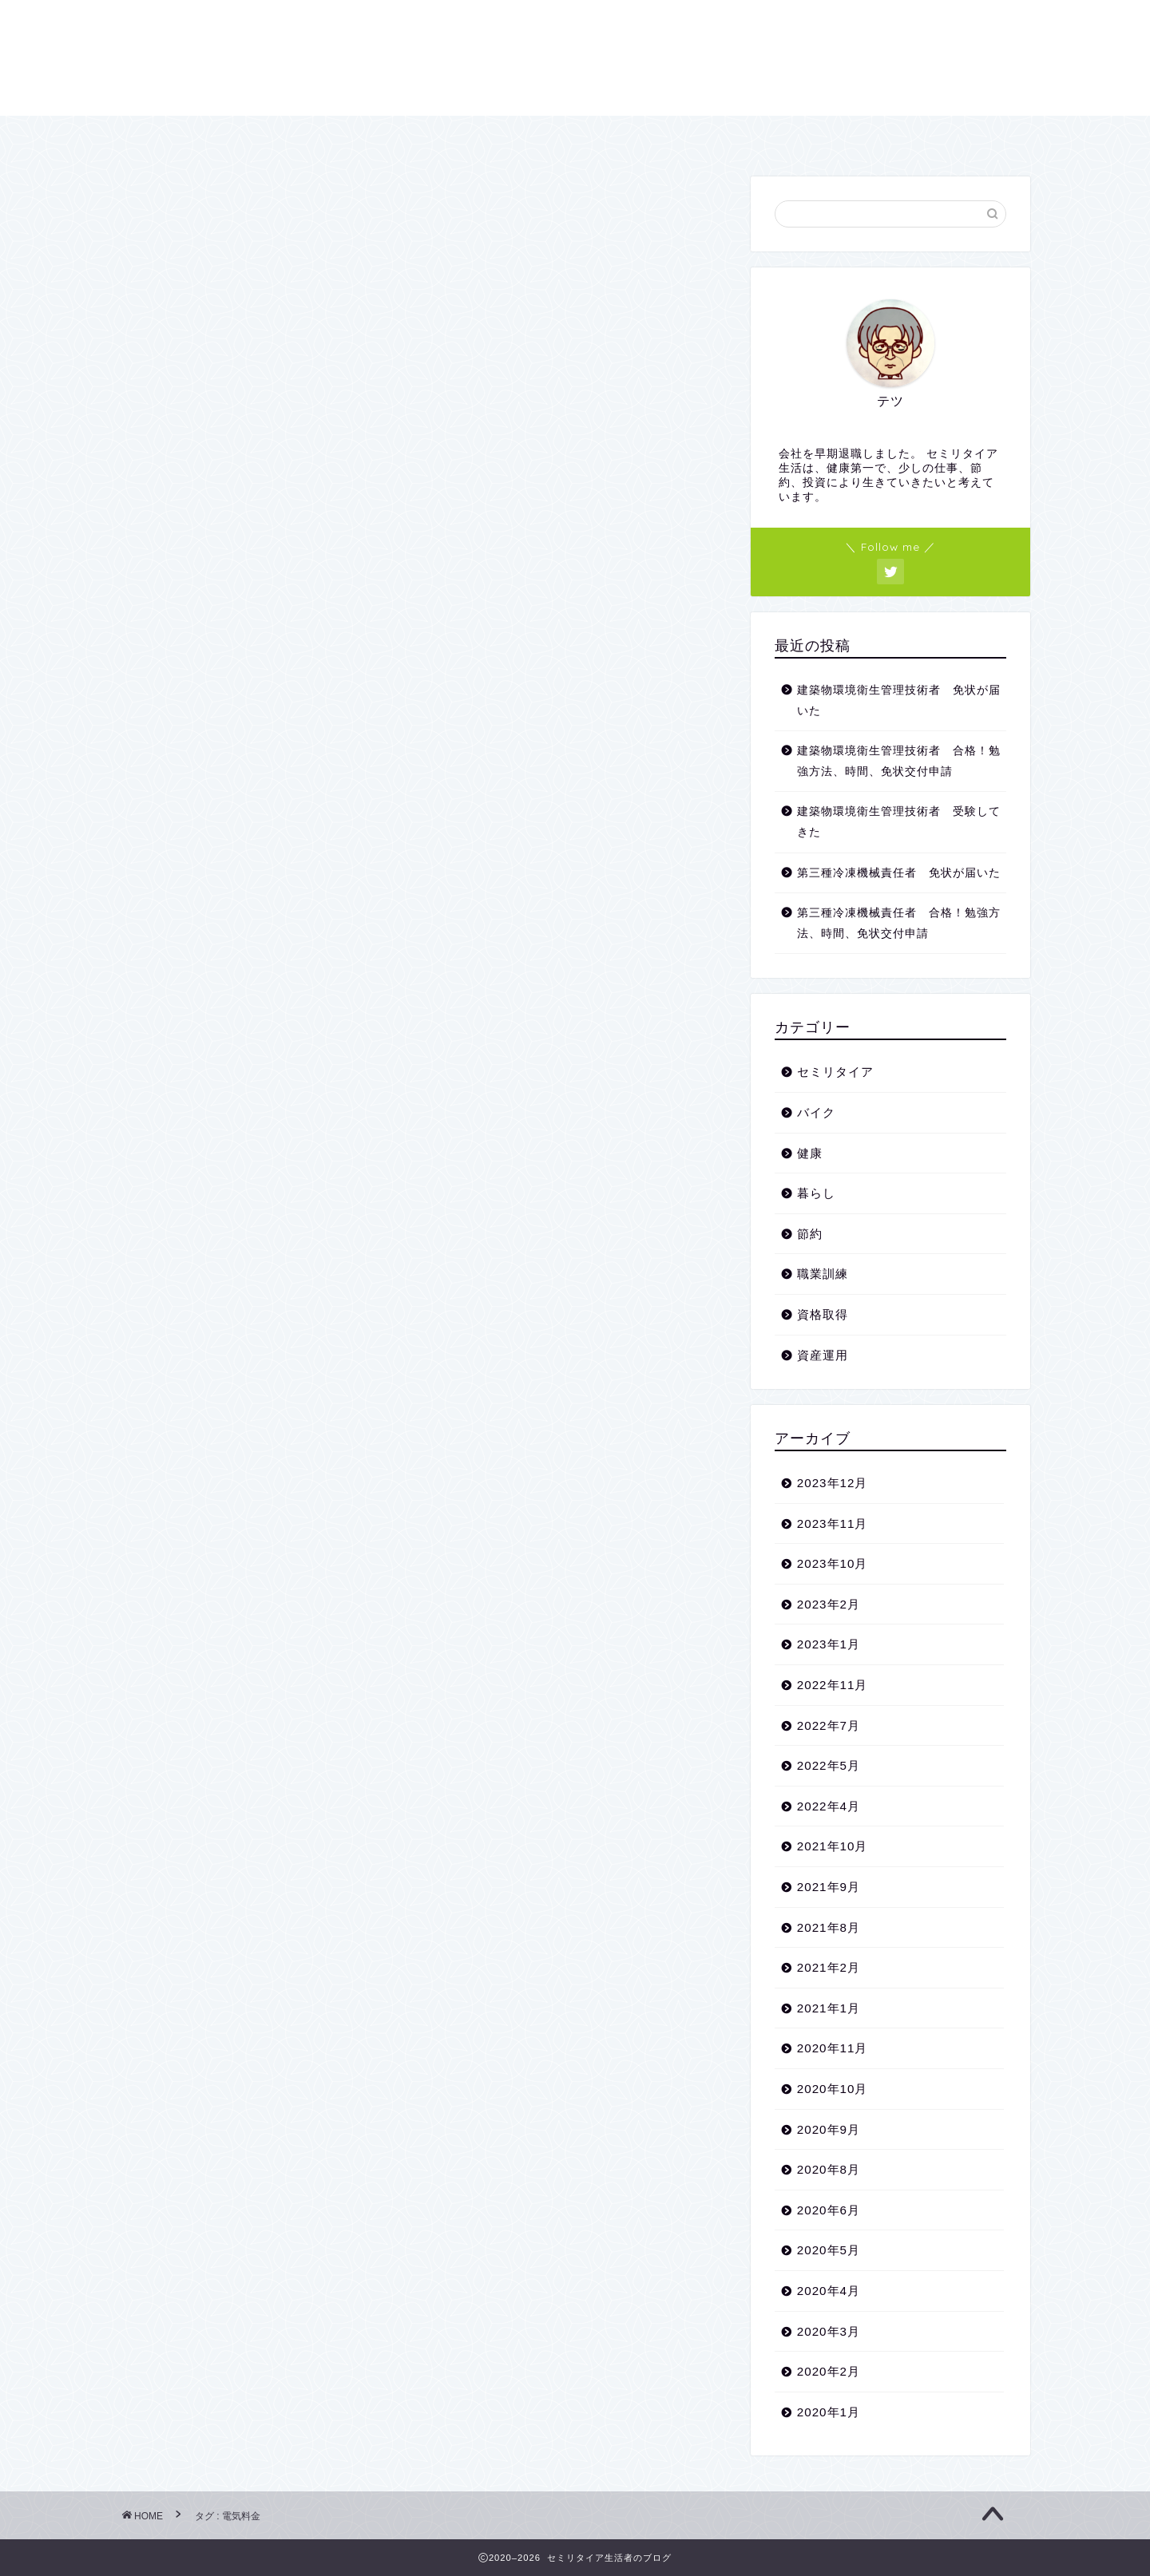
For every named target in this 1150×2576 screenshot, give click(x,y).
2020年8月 (828, 2169)
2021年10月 (832, 1846)
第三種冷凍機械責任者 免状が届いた (899, 873)
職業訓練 (822, 1273)
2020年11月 (832, 2048)
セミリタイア (835, 1071)
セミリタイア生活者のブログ (575, 56)
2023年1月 (828, 1644)
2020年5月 (828, 2250)
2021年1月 (828, 2008)
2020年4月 (828, 2290)
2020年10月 (832, 2088)
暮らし (816, 1193)
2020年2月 (828, 2371)
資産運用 (822, 1355)
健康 (810, 1153)
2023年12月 (832, 1483)
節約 (810, 1234)
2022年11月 (832, 1685)
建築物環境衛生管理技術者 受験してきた (899, 821)
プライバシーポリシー (749, 135)
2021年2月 (828, 1967)
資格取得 (822, 1314)
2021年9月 (828, 1886)
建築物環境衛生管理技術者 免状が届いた (899, 700)
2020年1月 (828, 2412)
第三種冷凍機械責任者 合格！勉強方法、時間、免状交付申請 (899, 923)
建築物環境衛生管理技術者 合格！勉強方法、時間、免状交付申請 (899, 761)
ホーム (348, 135)
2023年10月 (832, 1563)
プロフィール (456, 135)
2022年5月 (828, 1765)
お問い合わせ (587, 135)
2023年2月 (828, 1604)
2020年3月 (828, 2331)
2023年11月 (832, 1523)
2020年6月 (828, 2210)
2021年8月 (828, 1927)
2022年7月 (828, 1725)
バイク (816, 1112)
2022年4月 (828, 1806)
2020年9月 (828, 2129)
